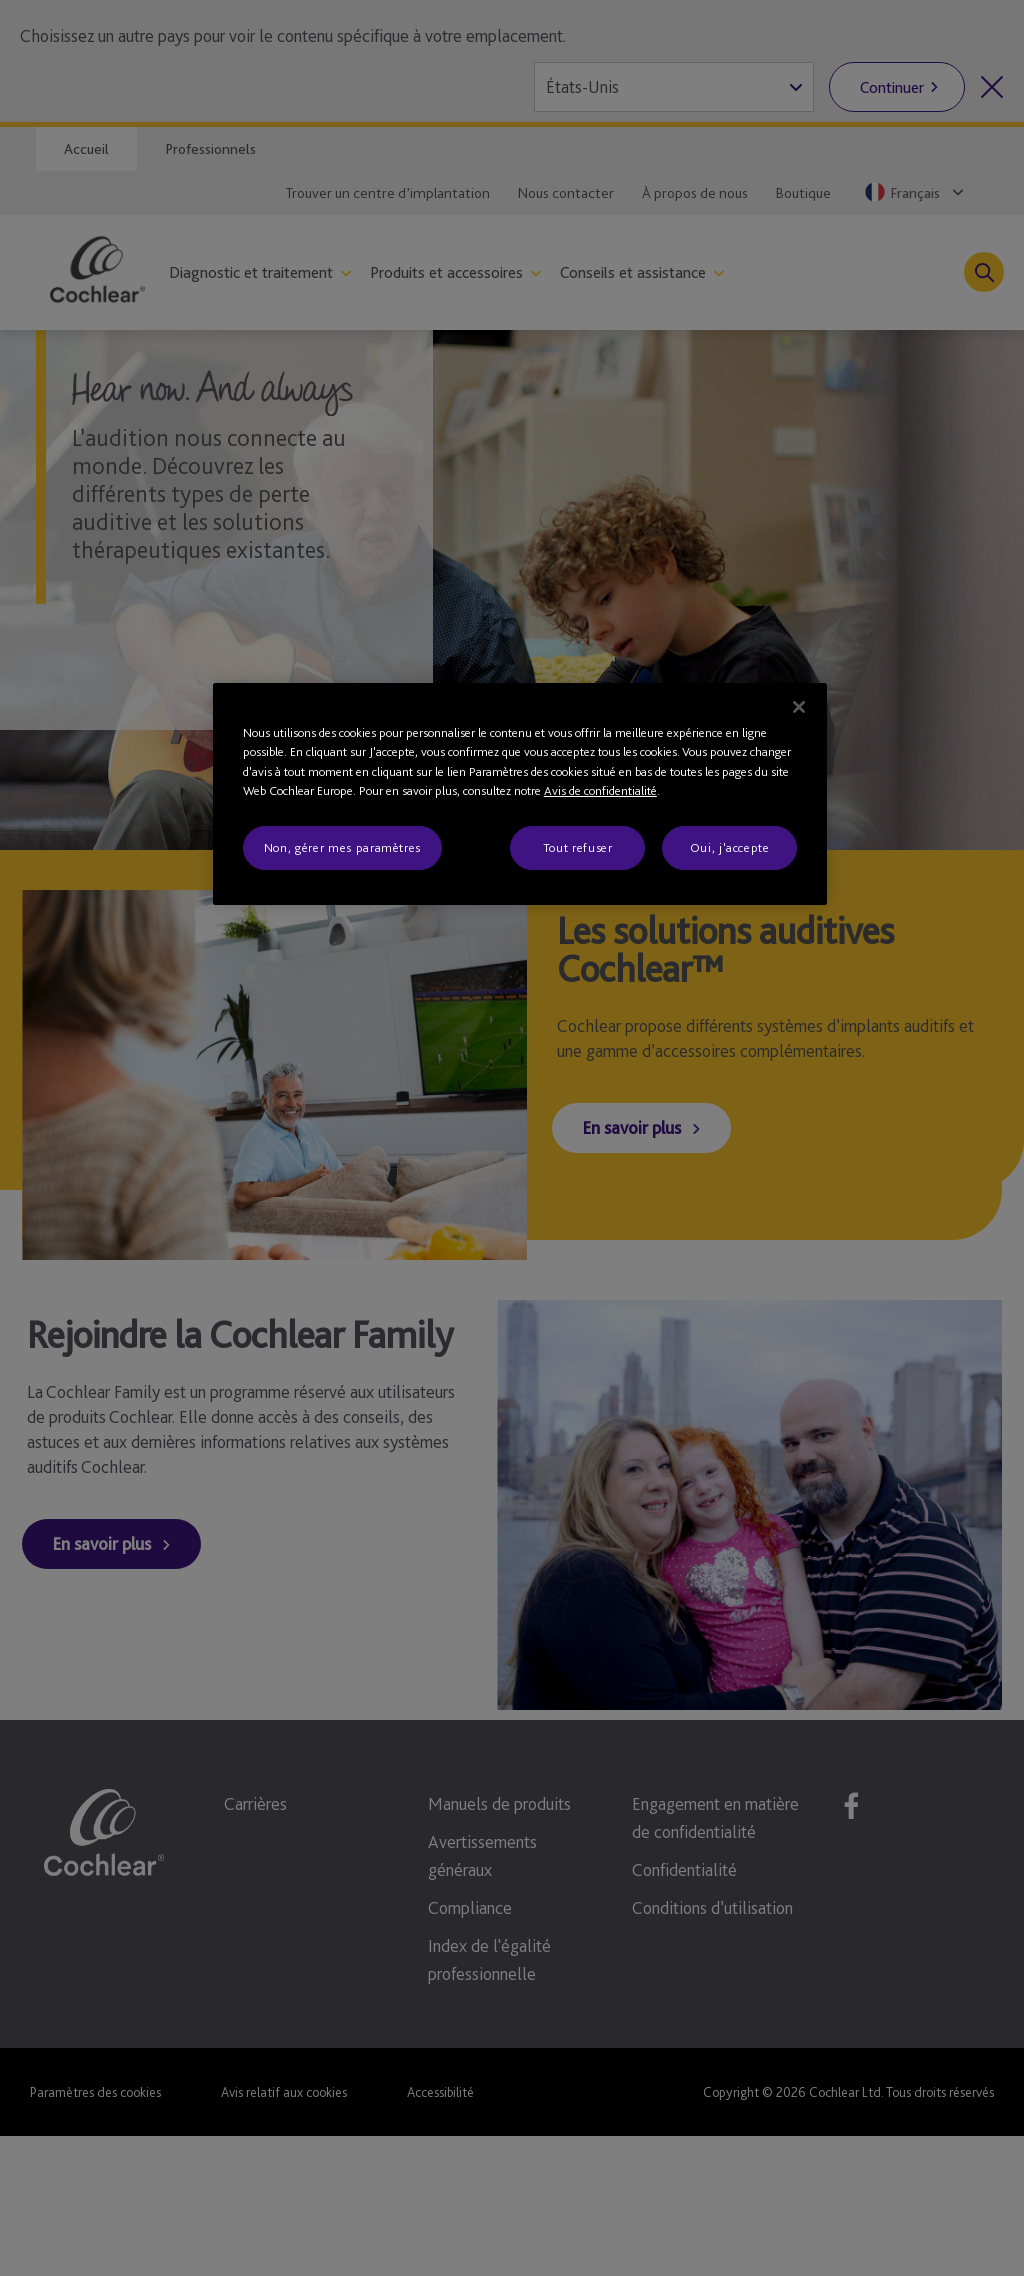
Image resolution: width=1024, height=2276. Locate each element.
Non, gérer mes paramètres (342, 847)
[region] (520, 794)
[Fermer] (799, 707)
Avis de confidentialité (600, 790)
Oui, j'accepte (730, 847)
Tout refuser (578, 847)
